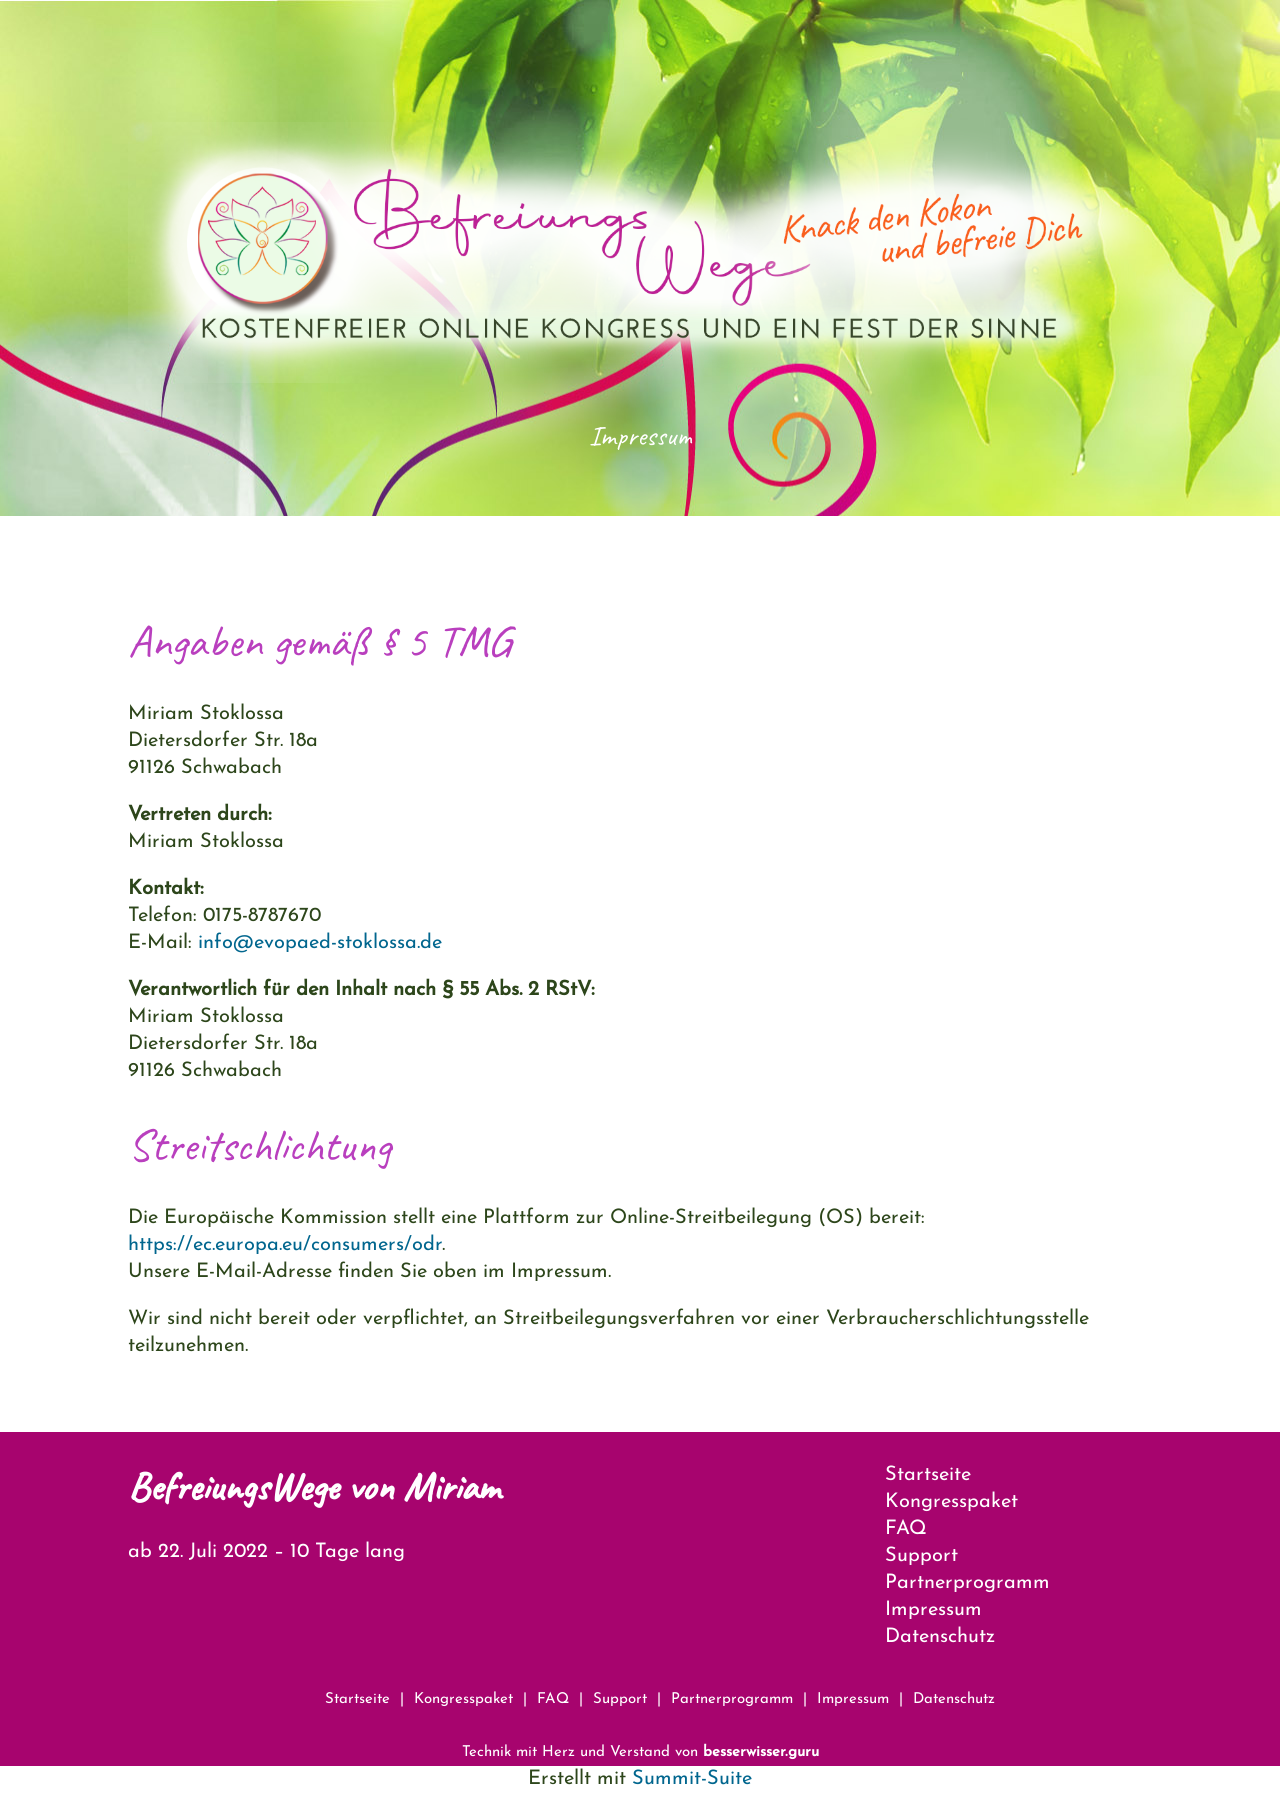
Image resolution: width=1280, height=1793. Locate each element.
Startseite (928, 1475)
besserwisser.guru (761, 1752)
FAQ (906, 1529)
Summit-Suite (692, 1779)
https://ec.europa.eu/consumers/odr (285, 1245)
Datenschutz (940, 1637)
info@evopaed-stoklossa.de (320, 943)
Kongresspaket (951, 1502)
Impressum (933, 1610)
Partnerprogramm (967, 1583)
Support (921, 1556)
